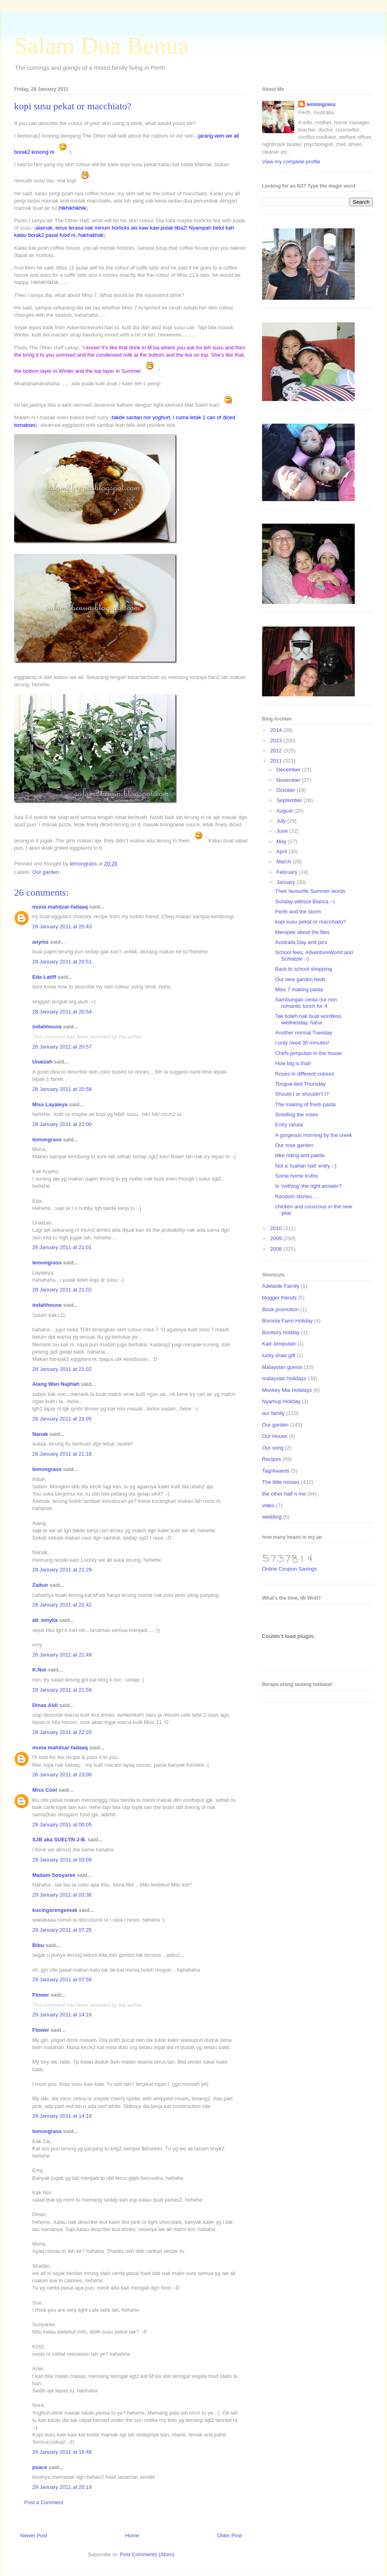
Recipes (271, 1459)
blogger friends (279, 1298)
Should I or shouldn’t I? (302, 1094)
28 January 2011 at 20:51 (62, 962)
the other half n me (284, 1494)
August (285, 811)
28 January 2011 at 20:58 (62, 1089)
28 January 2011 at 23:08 (62, 1775)
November (289, 780)
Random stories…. (296, 1196)
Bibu (38, 1945)
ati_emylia (45, 1620)
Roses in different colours (304, 1074)
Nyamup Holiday (281, 1401)
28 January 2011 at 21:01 (62, 1247)
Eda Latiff (44, 977)
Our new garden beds (300, 979)
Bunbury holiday (281, 1332)
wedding (271, 1517)
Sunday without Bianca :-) (305, 901)
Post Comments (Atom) (147, 2554)
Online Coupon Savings (289, 1569)
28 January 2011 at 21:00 (62, 1124)
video (268, 1505)
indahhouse (47, 1027)
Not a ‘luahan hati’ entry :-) (305, 1166)
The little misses (281, 1482)
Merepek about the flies (302, 932)
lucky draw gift (278, 1355)
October (287, 790)
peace (39, 2467)
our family (273, 1413)
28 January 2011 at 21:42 (62, 1605)
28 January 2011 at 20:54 (62, 1012)
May (282, 841)
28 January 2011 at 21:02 (62, 1290)
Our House (274, 1436)
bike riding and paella (300, 1155)
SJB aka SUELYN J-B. (59, 1839)
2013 (276, 740)
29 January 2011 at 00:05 (62, 1825)
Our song (272, 1448)
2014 (276, 730)
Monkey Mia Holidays (287, 1390)
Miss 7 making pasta (299, 989)
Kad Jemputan (279, 1344)
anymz (40, 942)
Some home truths (296, 1176)
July (282, 821)
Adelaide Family (281, 1286)
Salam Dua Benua (101, 45)
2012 (276, 751)
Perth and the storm (298, 912)
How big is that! (293, 1063)
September (290, 800)
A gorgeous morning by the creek (313, 1135)
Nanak (40, 1434)
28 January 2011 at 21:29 (62, 1570)
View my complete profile (291, 162)
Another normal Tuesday (303, 1033)
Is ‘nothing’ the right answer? (308, 1186)
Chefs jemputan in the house (308, 1053)
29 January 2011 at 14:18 (62, 2116)
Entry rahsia (289, 1125)
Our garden (46, 872)
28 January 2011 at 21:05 (62, 1419)
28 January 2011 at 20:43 (62, 926)
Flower (40, 1995)
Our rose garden (294, 1145)
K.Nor (39, 1670)
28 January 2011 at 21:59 (62, 1690)
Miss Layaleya (49, 1104)
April (283, 851)
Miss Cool (44, 1790)
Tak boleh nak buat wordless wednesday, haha (308, 1019)
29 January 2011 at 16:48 (62, 2452)
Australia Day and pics (301, 942)
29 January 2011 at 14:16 (62, 2015)
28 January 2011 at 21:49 (62, 1655)
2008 (276, 1249)
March (285, 862)
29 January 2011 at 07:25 (62, 1930)
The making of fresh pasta (305, 1104)
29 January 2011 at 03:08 (62, 1860)
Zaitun (40, 1585)
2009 (276, 1238)
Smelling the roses (296, 1114)
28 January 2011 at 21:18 (62, 1454)
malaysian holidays (284, 1378)
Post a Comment (43, 2502)
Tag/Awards (275, 1471)
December (289, 770)
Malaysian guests (282, 1367)
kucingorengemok (54, 1910)
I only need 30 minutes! (302, 1043)
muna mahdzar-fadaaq (60, 907)
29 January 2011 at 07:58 (62, 1979)
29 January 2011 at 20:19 (62, 2487)
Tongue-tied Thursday (300, 1084)
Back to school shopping (303, 969)
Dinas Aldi (45, 1705)
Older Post (229, 2535)
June (283, 831)
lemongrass (47, 1140)
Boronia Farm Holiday (287, 1321)
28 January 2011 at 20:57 (62, 1047)
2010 (276, 1228)
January (287, 882)
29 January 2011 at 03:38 (62, 1895)
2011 (276, 761)
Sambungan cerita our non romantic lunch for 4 (306, 1003)
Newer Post (33, 2535)
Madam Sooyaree (53, 1875)
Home (132, 2535)
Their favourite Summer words (310, 891)
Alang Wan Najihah (55, 1384)
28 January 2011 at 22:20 (62, 1732)
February (288, 872)
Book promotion (280, 1309)
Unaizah (42, 1062)
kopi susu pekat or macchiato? (310, 922)
